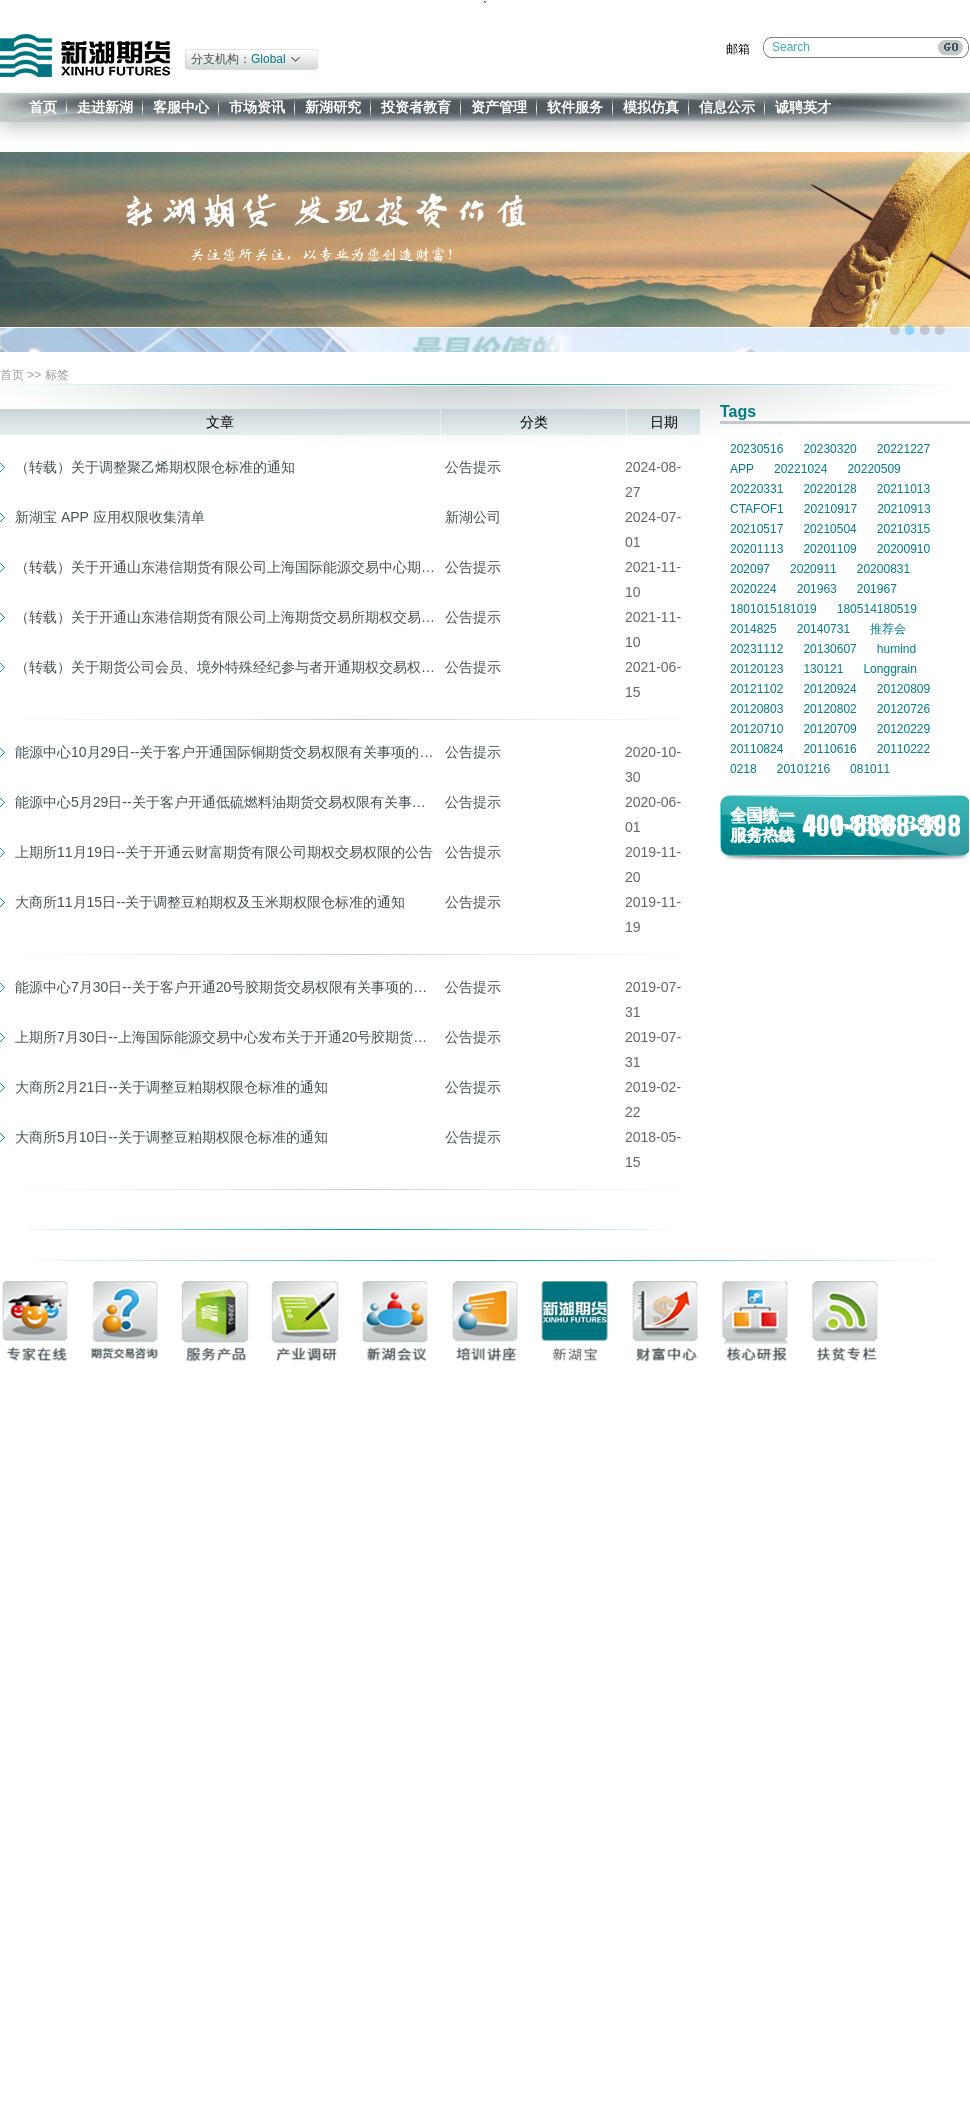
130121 (823, 669)
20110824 (756, 749)
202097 (750, 569)
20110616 (829, 749)
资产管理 (499, 107)
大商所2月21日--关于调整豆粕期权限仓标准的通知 (171, 1087)
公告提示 (473, 467)
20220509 (873, 469)
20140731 (823, 629)
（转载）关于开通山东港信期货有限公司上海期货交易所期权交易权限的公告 (225, 617)
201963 (817, 589)
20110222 (903, 749)
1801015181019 (773, 609)
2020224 (753, 589)
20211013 (903, 489)
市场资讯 (257, 107)
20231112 (756, 649)
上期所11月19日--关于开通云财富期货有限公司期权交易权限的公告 (224, 852)
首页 (43, 107)
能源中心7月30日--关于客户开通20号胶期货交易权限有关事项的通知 (225, 987)
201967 (877, 589)
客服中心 (181, 107)
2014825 (753, 629)
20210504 (829, 529)
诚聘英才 (803, 107)
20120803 (756, 709)
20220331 (756, 489)
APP (742, 469)
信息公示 (727, 107)
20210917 (830, 509)
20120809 (903, 689)
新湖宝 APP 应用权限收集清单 (110, 517)
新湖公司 (473, 517)
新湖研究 (333, 107)
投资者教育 (416, 107)
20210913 (903, 509)
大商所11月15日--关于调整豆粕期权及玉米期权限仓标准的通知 (210, 902)
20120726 (903, 709)
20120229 (903, 729)
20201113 (756, 549)
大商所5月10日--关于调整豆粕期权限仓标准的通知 (171, 1137)
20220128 (829, 489)
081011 (870, 769)
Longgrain (889, 669)
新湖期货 (85, 55)
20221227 (903, 449)
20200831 (883, 569)
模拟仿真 (651, 107)
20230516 (756, 449)
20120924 (829, 689)
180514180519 (877, 609)
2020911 (813, 569)
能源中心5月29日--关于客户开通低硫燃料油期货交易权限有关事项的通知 (225, 802)
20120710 (756, 729)
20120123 (756, 669)
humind (896, 649)
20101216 (803, 769)
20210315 (903, 529)
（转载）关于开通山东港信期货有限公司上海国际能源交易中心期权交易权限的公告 (225, 567)
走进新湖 (105, 107)
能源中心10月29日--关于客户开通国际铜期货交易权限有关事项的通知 (225, 752)
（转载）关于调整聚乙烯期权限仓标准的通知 (155, 467)
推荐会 (888, 629)
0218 (743, 769)
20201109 (829, 549)
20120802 (829, 709)
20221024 (800, 469)
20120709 (829, 729)
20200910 (903, 549)
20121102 (756, 689)
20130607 (829, 649)
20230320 (829, 449)
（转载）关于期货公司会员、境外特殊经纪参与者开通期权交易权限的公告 (225, 667)
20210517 (756, 529)
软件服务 (575, 107)
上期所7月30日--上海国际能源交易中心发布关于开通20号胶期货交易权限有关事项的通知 (225, 1037)
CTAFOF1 (757, 509)
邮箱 (738, 49)
